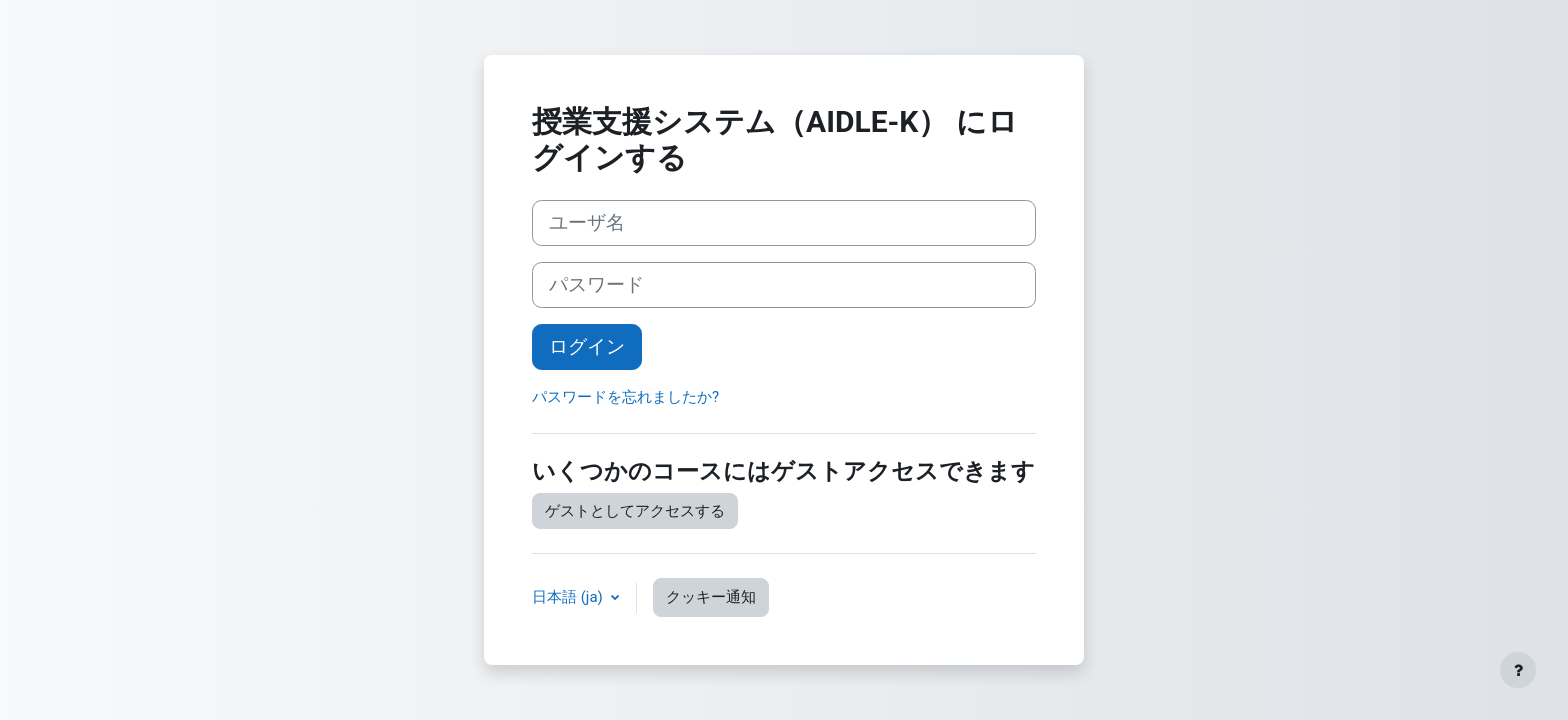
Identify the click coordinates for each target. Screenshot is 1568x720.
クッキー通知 (711, 597)
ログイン (587, 347)
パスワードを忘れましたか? (625, 397)
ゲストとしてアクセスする (635, 511)
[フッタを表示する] (1518, 670)
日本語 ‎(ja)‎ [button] (569, 597)
